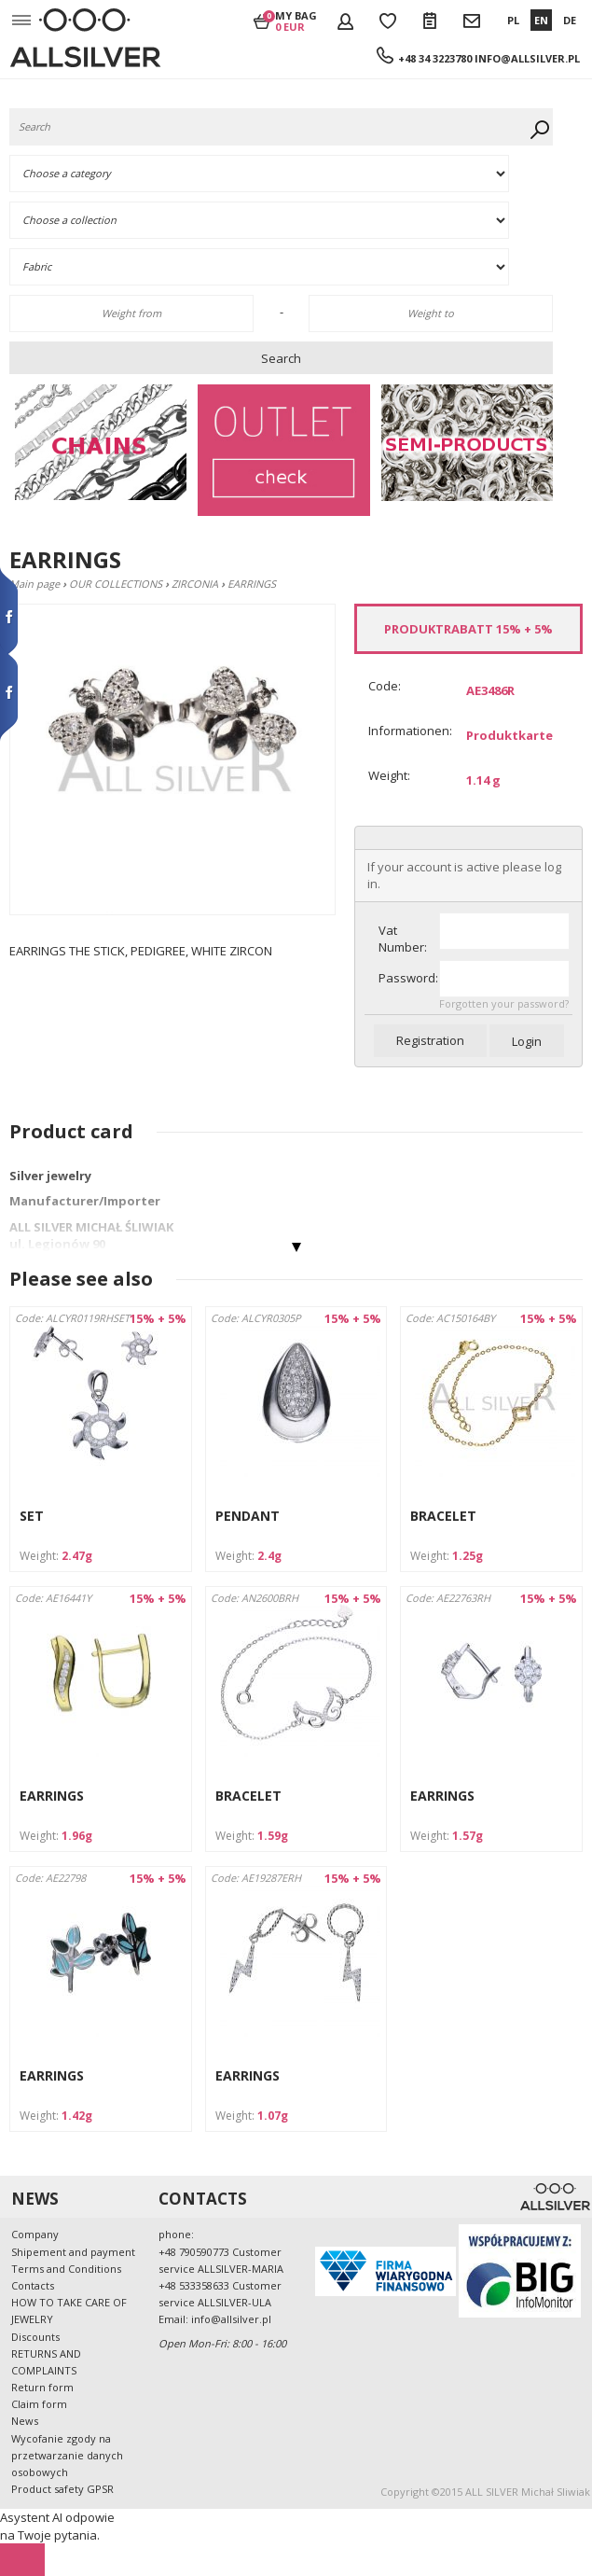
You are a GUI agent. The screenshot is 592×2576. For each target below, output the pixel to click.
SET (32, 1516)
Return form (42, 2387)
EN (541, 20)
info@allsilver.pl (527, 58)
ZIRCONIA (195, 584)
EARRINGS (52, 1795)
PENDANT (247, 1516)
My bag (296, 20)
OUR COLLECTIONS (115, 584)
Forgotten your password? (504, 1003)
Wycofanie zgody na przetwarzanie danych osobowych (67, 2455)
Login (527, 1041)
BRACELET (443, 1516)
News (24, 2421)
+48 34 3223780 (435, 58)
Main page (34, 584)
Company (35, 2234)
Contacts (32, 2285)
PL (513, 20)
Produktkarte (509, 735)
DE (569, 20)
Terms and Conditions (66, 2269)
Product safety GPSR (62, 2489)
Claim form (39, 2404)
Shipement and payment (73, 2252)
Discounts (35, 2337)
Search (281, 358)
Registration (430, 1040)
